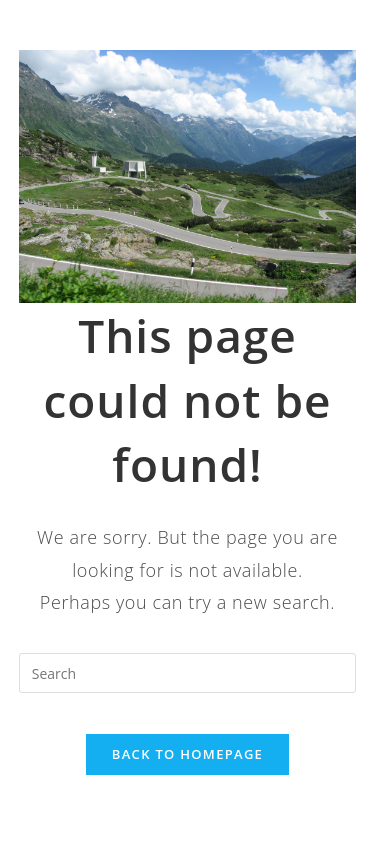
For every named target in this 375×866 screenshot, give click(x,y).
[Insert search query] (188, 673)
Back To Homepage (187, 754)
